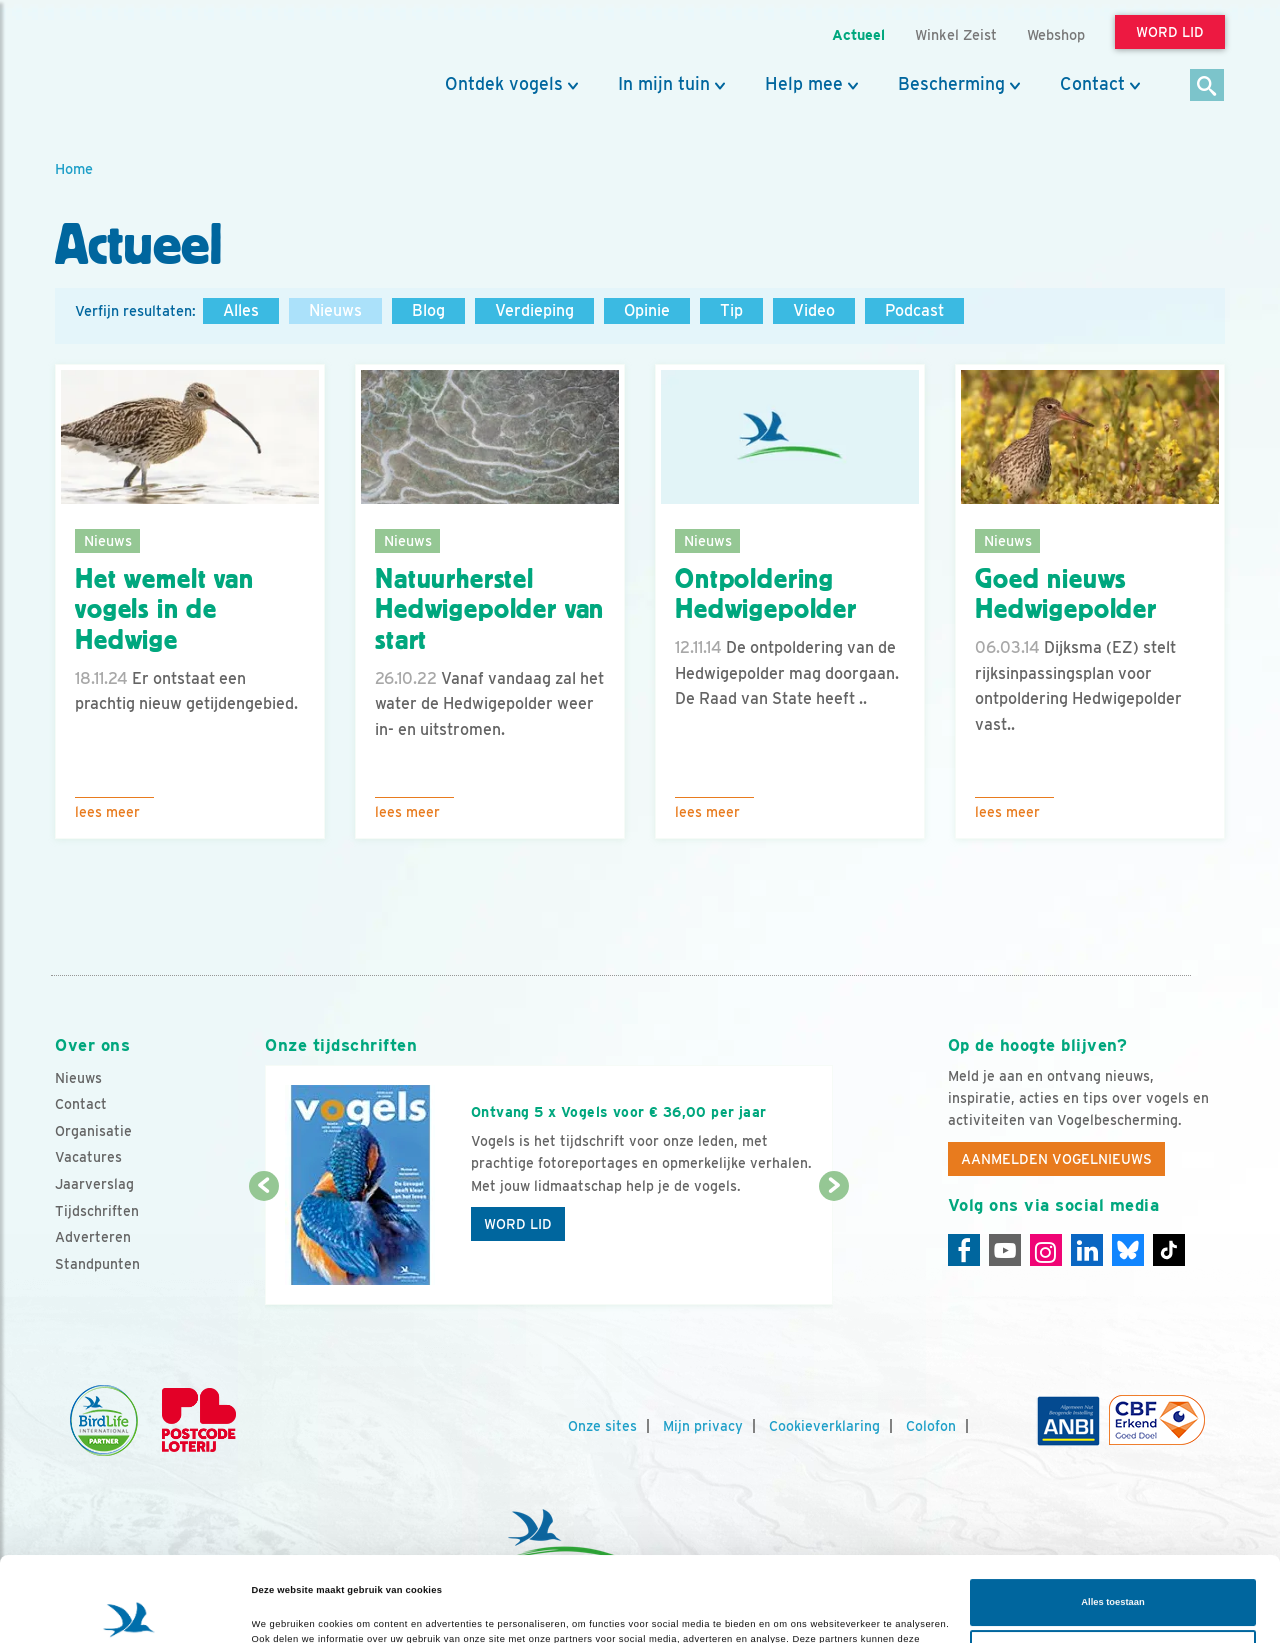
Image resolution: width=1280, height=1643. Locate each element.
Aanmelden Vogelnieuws (1056, 1159)
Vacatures (88, 1157)
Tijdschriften (97, 1211)
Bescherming (951, 84)
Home (74, 168)
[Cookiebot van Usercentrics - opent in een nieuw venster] (129, 1609)
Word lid (518, 1224)
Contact (1092, 84)
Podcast (914, 310)
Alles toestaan (1112, 1523)
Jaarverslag (94, 1184)
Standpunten (97, 1264)
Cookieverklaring (824, 1426)
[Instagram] (1046, 1250)
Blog (428, 310)
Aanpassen (1113, 1574)
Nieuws (335, 310)
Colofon (931, 1426)
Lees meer (107, 812)
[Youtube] (1005, 1250)
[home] (145, 63)
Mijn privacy (703, 1426)
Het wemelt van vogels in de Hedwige (164, 610)
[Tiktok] (1169, 1250)
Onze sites (602, 1426)
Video (814, 310)
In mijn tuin (664, 84)
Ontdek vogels (504, 84)
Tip (731, 310)
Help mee (804, 84)
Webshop (1056, 34)
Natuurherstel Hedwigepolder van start (489, 610)
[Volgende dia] (833, 1247)
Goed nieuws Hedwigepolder (1066, 594)
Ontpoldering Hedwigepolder (766, 594)
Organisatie (93, 1131)
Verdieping (534, 310)
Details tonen (282, 1610)
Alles (241, 310)
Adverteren (93, 1237)
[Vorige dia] (263, 1247)
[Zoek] (1207, 86)
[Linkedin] (1087, 1250)
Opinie (647, 310)
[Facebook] (964, 1250)
